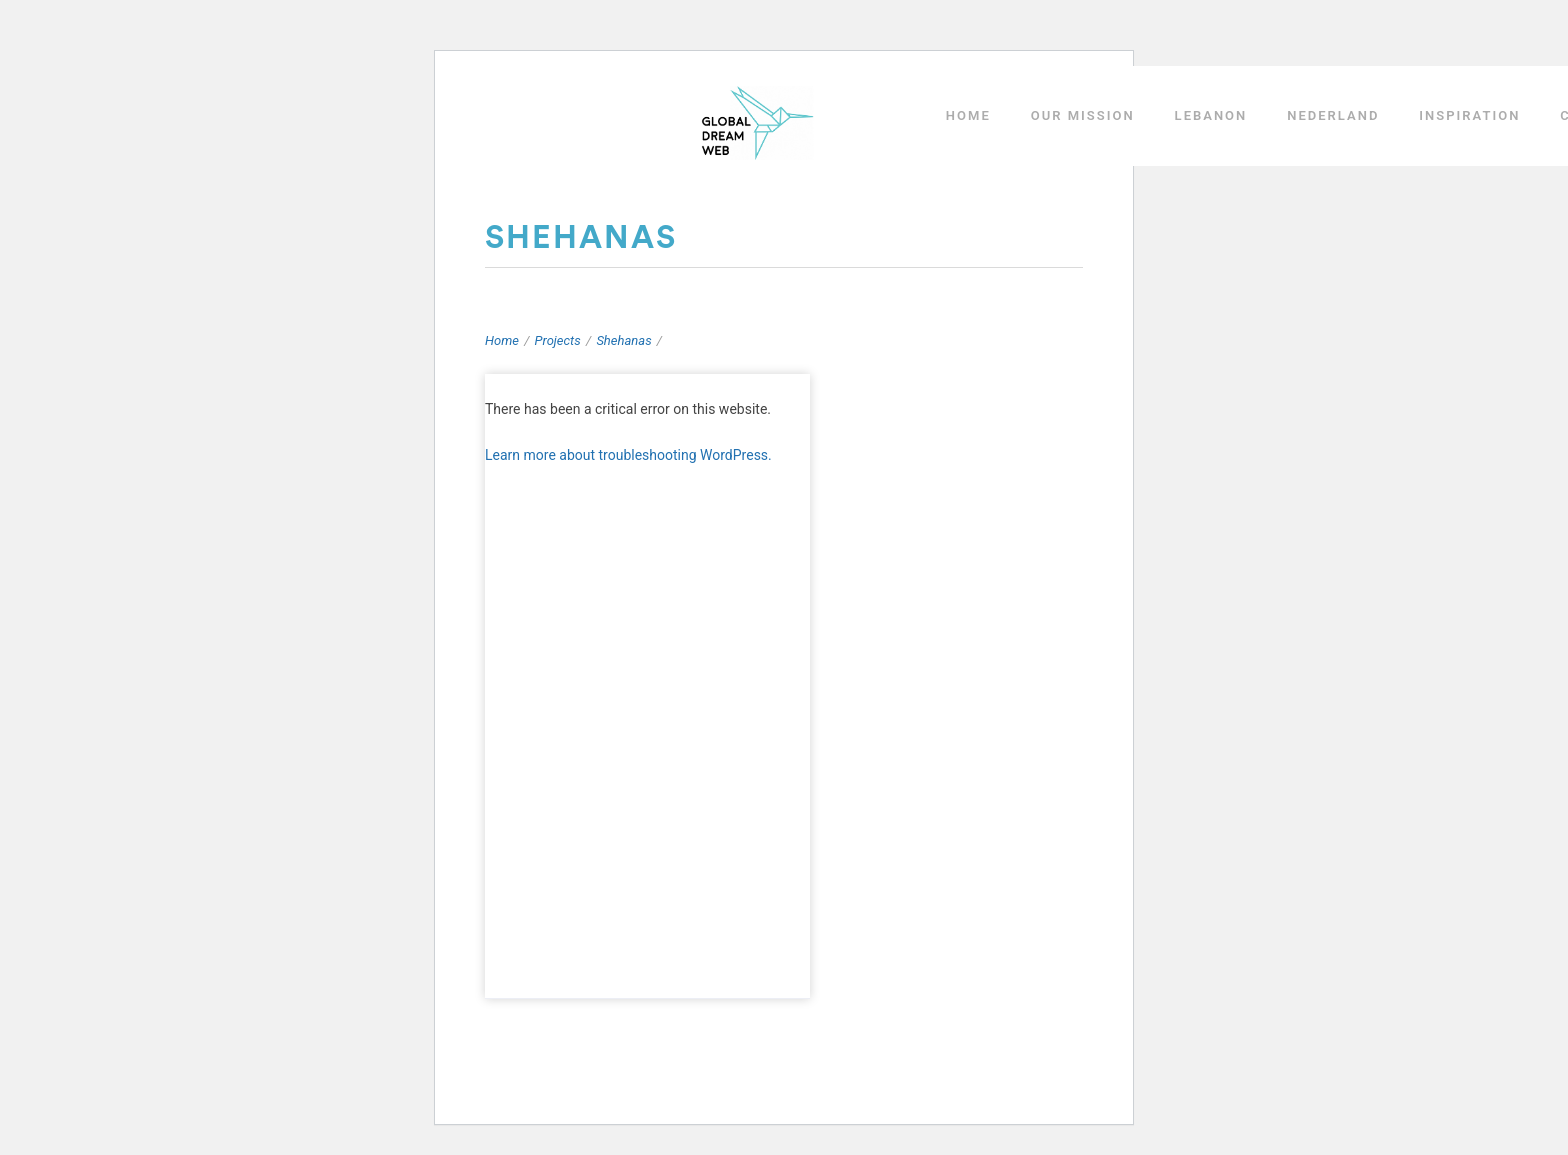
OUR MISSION (1083, 115)
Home (502, 340)
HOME (968, 115)
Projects (558, 340)
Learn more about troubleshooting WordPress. (628, 455)
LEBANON (1211, 115)
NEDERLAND (1333, 115)
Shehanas (623, 340)
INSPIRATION (1469, 115)
